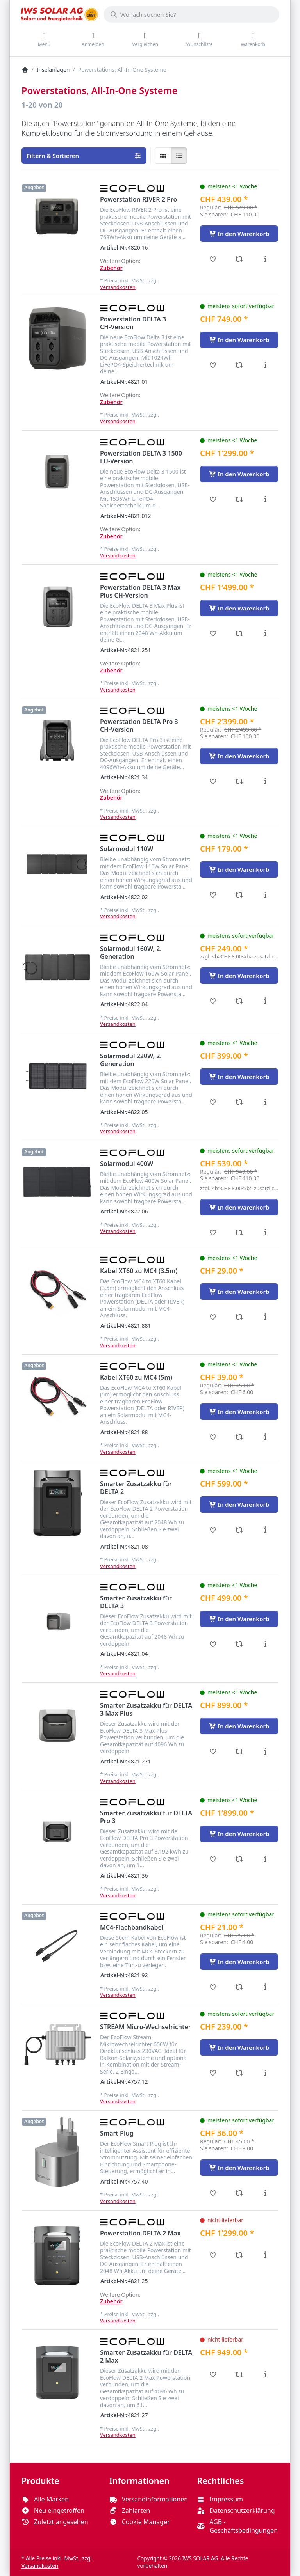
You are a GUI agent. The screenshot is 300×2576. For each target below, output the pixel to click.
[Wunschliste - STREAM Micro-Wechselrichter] (213, 2072)
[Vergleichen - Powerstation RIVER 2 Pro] (239, 259)
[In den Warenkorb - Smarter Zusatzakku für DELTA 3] (239, 1619)
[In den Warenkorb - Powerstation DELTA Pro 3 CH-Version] (239, 756)
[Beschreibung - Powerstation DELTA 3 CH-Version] (265, 365)
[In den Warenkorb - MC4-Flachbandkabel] (239, 1961)
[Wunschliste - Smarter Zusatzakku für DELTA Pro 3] (213, 1859)
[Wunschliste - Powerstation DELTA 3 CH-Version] (213, 365)
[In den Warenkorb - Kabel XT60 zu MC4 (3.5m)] (239, 1291)
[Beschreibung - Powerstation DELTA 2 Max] (265, 2255)
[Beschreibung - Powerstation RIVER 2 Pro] (265, 259)
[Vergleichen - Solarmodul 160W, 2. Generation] (239, 1001)
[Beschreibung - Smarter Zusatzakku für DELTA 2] (265, 1529)
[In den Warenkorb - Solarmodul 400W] (239, 1207)
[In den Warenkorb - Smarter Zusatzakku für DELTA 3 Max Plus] (239, 1726)
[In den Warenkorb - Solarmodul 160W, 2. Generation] (239, 975)
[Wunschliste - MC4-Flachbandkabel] (213, 1987)
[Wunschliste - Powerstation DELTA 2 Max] (213, 2255)
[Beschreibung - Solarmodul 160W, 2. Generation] (265, 1001)
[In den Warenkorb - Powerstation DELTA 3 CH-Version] (239, 340)
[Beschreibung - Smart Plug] (265, 2193)
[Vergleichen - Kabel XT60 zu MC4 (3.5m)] (239, 1317)
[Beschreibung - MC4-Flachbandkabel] (265, 1987)
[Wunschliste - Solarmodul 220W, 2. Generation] (213, 1102)
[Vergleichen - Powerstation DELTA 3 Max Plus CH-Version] (239, 633)
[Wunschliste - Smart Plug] (213, 2193)
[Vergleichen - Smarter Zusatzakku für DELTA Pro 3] (239, 1859)
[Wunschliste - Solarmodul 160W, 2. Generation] (213, 1001)
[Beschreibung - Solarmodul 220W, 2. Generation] (265, 1102)
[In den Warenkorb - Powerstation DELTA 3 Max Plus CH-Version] (239, 608)
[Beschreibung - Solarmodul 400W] (265, 1232)
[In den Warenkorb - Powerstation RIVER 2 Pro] (239, 233)
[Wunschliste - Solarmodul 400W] (213, 1232)
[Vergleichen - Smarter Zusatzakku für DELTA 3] (239, 1644)
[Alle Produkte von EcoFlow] (132, 187)
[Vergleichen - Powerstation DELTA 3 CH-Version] (239, 365)
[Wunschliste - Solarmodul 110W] (213, 894)
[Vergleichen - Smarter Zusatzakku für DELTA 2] (239, 1529)
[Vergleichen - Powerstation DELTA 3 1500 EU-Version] (239, 499)
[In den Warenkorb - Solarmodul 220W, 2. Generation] (239, 1076)
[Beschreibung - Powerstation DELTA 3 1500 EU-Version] (265, 499)
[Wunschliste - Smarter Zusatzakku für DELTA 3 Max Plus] (213, 1751)
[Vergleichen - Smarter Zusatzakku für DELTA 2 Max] (239, 2374)
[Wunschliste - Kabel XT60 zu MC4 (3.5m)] (213, 1317)
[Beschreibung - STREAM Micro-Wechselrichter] (265, 2072)
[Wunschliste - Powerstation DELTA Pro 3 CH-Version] (213, 781)
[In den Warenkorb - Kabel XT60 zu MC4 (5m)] (239, 1411)
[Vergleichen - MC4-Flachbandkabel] (239, 1987)
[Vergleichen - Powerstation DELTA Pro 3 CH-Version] (239, 781)
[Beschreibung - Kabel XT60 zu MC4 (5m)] (265, 1437)
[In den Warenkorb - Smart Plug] (239, 2167)
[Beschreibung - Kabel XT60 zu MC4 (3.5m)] (265, 1317)
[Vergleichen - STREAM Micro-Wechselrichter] (239, 2072)
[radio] (163, 155)
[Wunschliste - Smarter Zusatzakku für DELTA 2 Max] (213, 2374)
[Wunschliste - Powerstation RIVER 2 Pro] (213, 259)
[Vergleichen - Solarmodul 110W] (239, 894)
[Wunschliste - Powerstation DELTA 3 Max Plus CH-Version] (213, 633)
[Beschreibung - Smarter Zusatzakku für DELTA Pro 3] (265, 1859)
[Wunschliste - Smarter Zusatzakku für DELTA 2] (213, 1529)
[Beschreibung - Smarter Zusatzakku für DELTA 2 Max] (265, 2374)
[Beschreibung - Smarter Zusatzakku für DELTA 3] (265, 1644)
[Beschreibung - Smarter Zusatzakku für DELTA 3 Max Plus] (265, 1751)
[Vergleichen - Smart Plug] (239, 2193)
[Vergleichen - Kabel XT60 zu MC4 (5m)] (239, 1437)
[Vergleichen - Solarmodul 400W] (239, 1232)
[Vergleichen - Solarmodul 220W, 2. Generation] (239, 1102)
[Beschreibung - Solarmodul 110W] (265, 894)
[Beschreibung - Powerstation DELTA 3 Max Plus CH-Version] (265, 633)
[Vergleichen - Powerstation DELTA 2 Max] (239, 2255)
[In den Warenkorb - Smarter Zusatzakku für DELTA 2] (239, 1504)
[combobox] (191, 14)
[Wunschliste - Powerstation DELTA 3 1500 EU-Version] (213, 499)
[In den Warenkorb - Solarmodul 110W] (239, 869)
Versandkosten (118, 287)
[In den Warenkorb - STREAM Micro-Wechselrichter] (239, 2047)
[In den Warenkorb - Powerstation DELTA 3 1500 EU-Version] (239, 474)
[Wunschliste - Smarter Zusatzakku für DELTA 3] (213, 1644)
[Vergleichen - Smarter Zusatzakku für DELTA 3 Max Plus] (239, 1751)
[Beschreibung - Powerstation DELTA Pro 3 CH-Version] (265, 781)
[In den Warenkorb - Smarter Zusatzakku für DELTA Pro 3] (239, 1834)
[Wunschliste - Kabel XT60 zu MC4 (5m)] (213, 1437)
